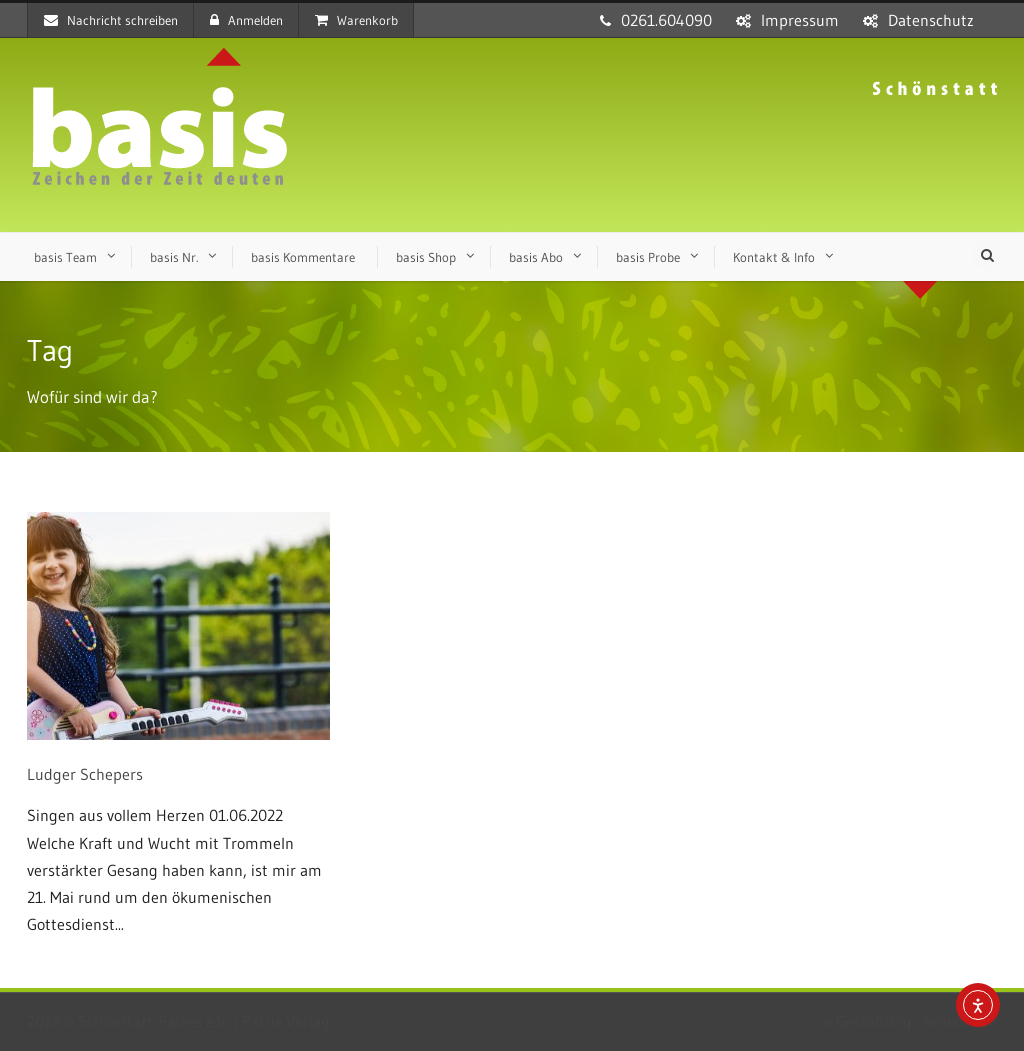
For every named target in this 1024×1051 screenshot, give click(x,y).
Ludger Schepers (85, 774)
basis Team (65, 257)
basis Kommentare (303, 257)
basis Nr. (174, 257)
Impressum (800, 20)
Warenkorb (356, 20)
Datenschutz (931, 20)
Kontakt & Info (774, 257)
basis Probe (648, 257)
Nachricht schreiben (111, 20)
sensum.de (960, 1021)
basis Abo (536, 257)
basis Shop (426, 257)
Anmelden (246, 20)
